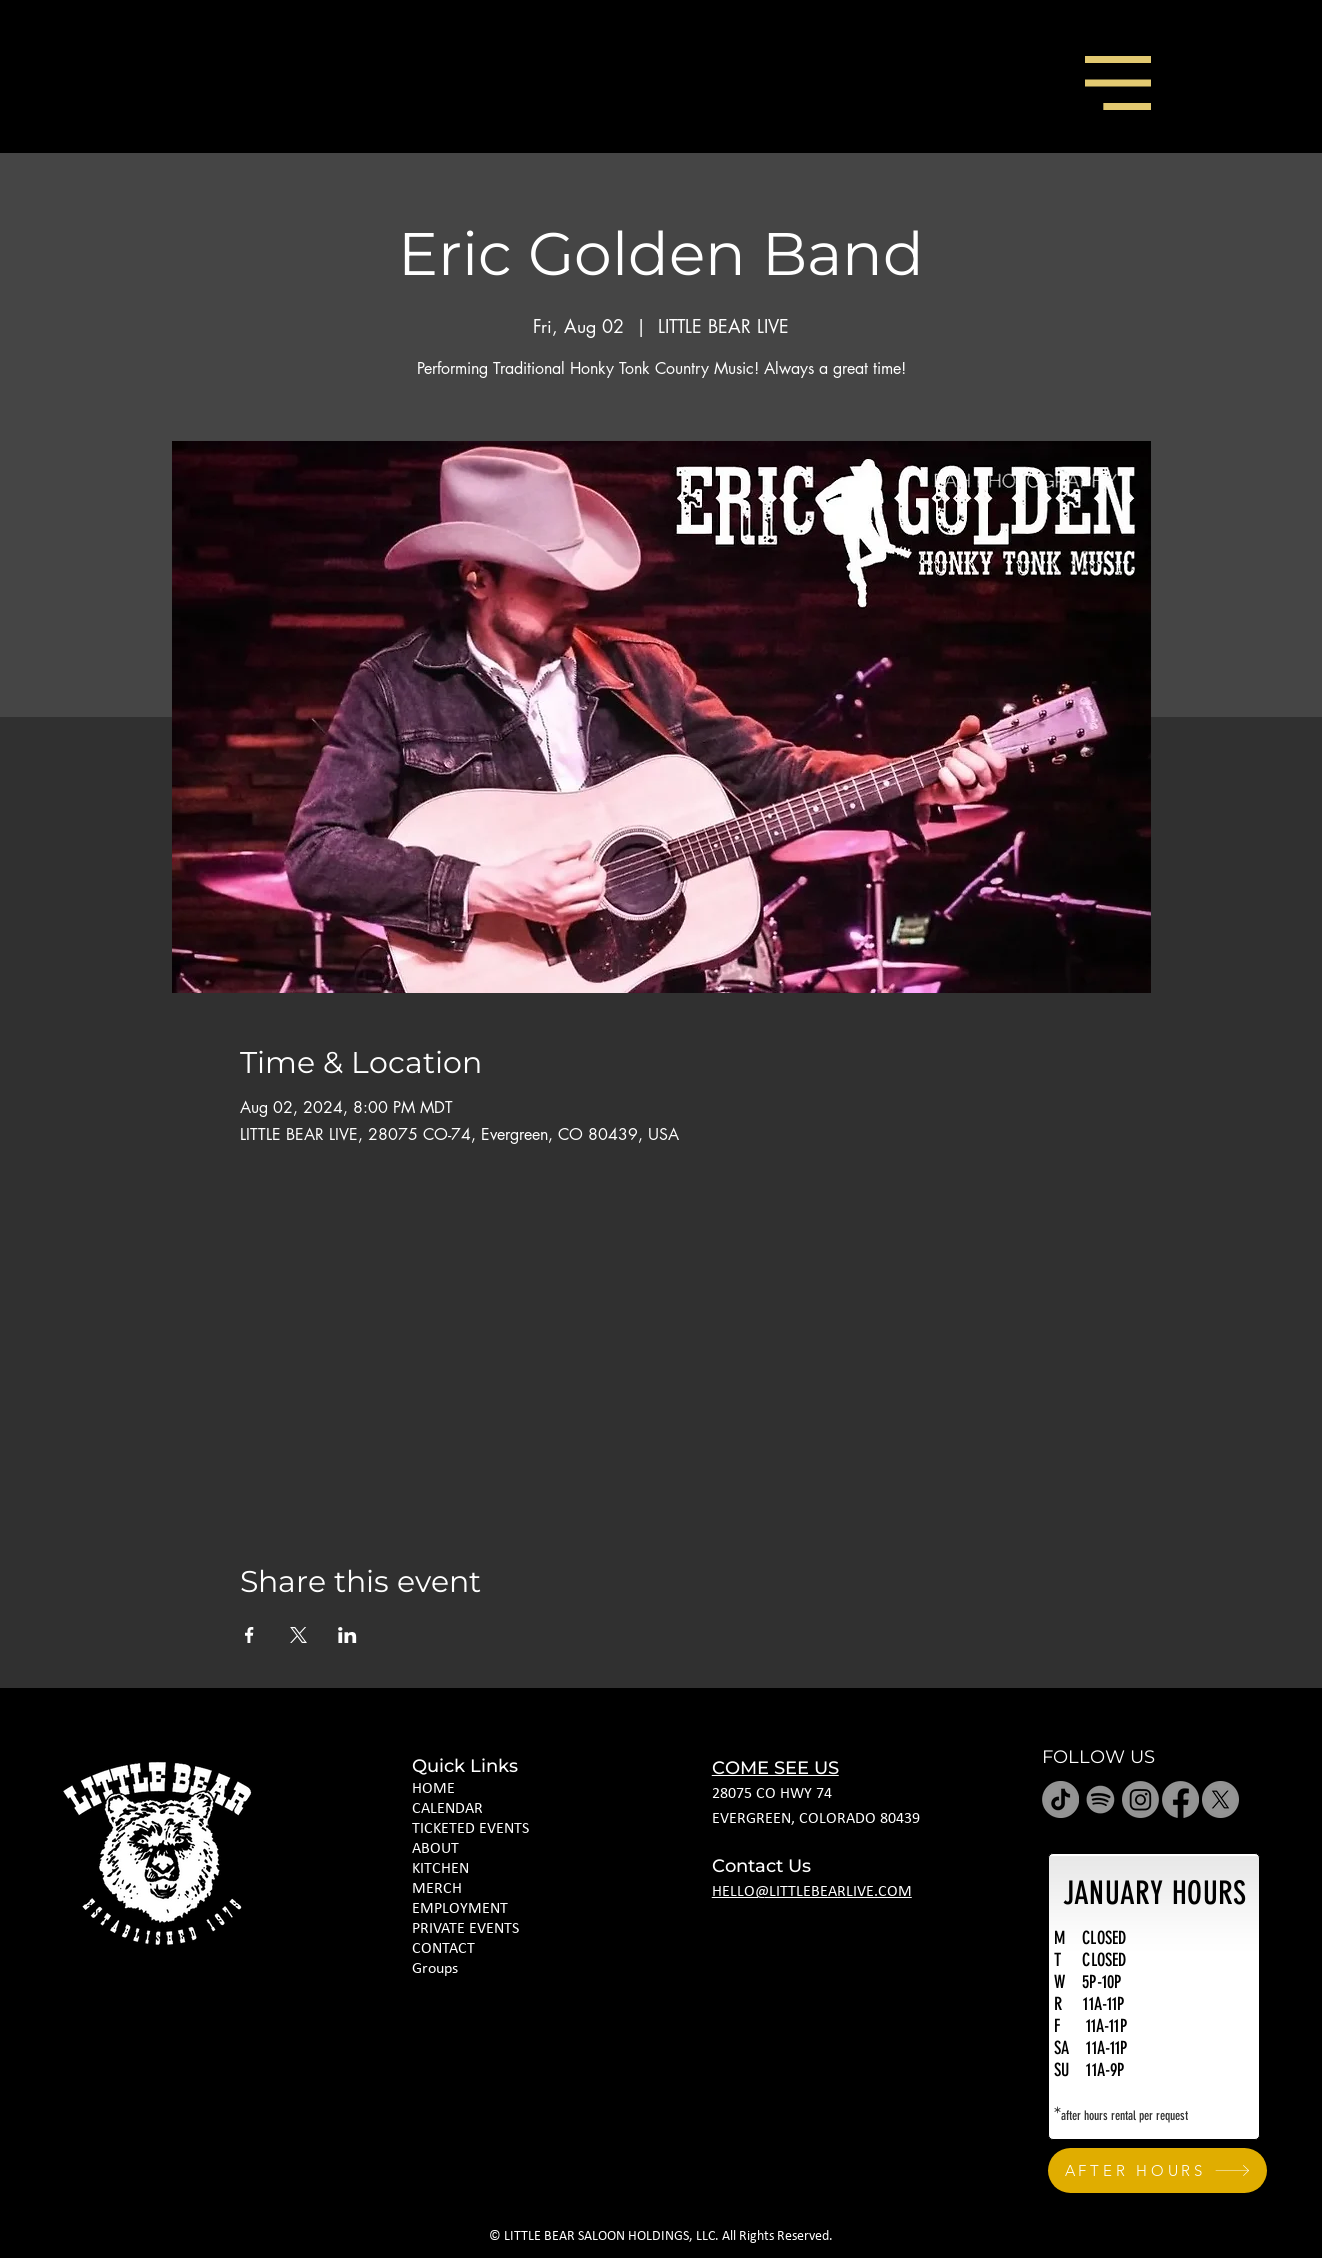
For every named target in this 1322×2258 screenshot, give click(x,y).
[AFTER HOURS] (1157, 2170)
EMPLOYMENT (460, 1909)
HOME (433, 1789)
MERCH (437, 1889)
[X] (1220, 1799)
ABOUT (435, 1849)
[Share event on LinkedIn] (347, 1635)
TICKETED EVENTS (470, 1829)
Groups (435, 1969)
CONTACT (443, 1949)
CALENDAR (447, 1809)
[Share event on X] (298, 1635)
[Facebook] (1180, 1799)
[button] (1118, 83)
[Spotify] (1100, 1799)
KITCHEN (440, 1869)
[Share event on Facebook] (249, 1635)
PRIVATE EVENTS (465, 1929)
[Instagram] (1140, 1799)
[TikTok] (1060, 1799)
